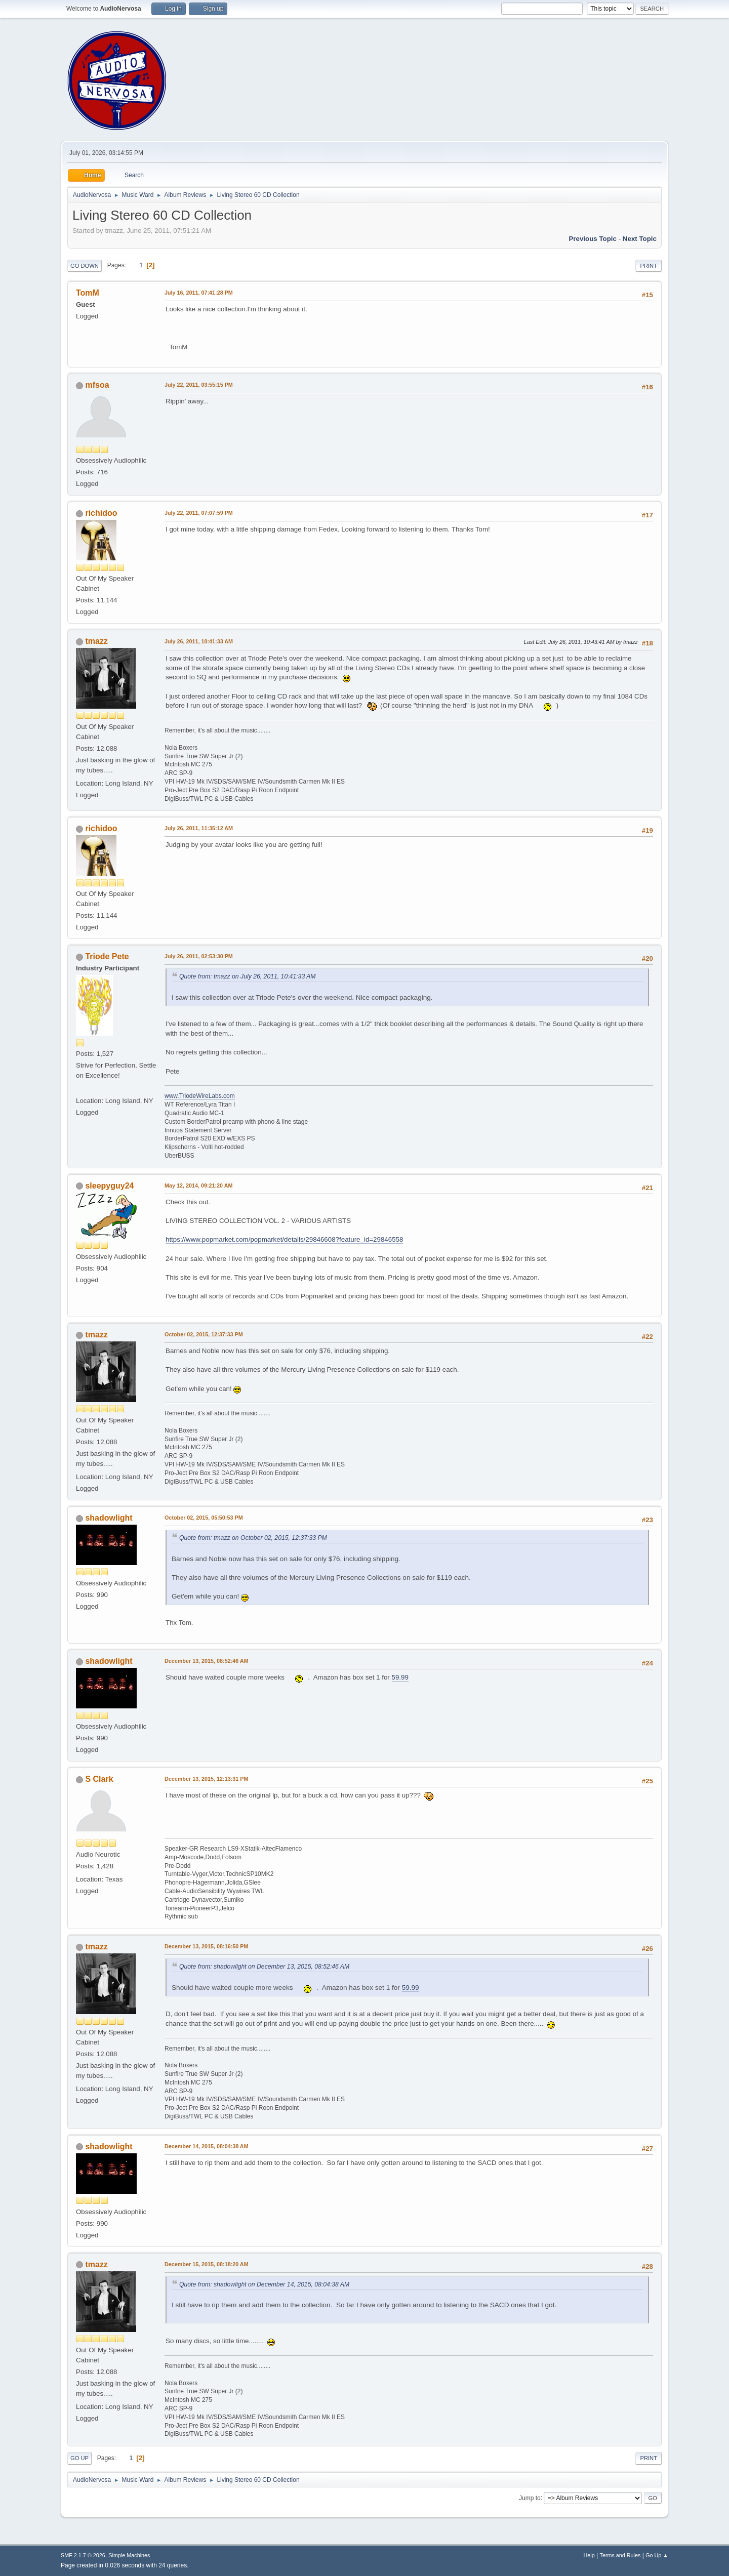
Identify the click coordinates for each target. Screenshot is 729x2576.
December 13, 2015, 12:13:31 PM (206, 1779)
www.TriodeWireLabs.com (200, 1095)
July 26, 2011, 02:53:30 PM (199, 956)
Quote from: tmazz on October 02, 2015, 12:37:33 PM (253, 1537)
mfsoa (97, 385)
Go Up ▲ (656, 2555)
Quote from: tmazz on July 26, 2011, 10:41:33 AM (247, 976)
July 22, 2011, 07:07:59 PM (199, 513)
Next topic (640, 238)
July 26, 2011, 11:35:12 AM (199, 828)
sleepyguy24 (109, 1185)
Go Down (84, 266)
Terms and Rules (620, 2555)
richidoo (101, 513)
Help (589, 2555)
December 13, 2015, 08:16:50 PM (206, 1946)
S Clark (99, 1779)
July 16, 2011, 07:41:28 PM (199, 293)
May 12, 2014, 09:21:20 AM (198, 1185)
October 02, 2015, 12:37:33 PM (204, 1334)
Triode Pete (107, 956)
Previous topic (593, 238)
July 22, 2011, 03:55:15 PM (199, 385)
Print (648, 266)
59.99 (400, 1677)
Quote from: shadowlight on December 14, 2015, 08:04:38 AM (264, 2284)
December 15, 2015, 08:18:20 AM (207, 2264)
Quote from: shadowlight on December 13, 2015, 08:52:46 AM (264, 1966)
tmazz (96, 641)
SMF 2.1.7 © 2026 (83, 2555)
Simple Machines (129, 2555)
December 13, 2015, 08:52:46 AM (207, 1661)
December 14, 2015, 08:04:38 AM (207, 2146)
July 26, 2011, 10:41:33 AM (199, 641)
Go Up (79, 2458)
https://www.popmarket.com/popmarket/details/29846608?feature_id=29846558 (284, 1239)
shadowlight (108, 1518)
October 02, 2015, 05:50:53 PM (204, 1518)
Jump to (530, 2497)
